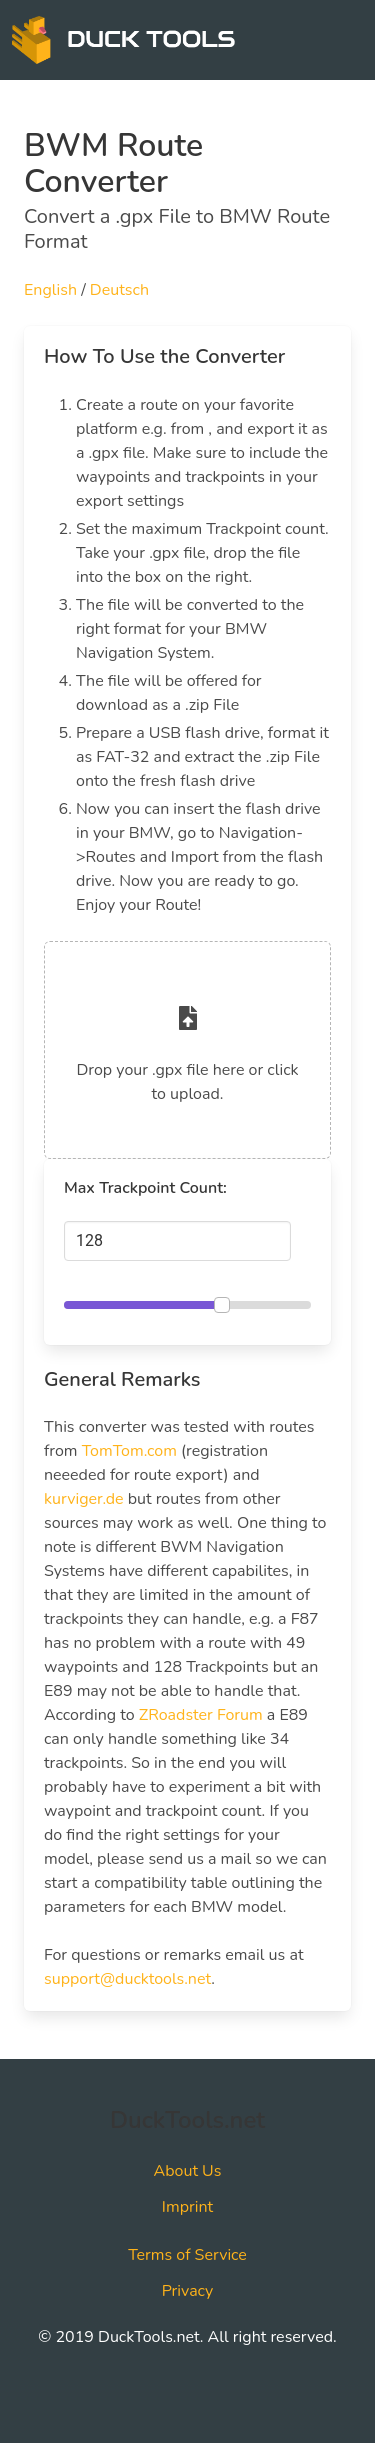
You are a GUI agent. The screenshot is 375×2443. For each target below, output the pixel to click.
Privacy (188, 2291)
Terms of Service (187, 2255)
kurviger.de (84, 1499)
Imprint (187, 2207)
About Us (188, 2171)
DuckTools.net (187, 2120)
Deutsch (119, 290)
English (50, 290)
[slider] (222, 1305)
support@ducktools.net (127, 1979)
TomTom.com (129, 1451)
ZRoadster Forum (201, 1715)
